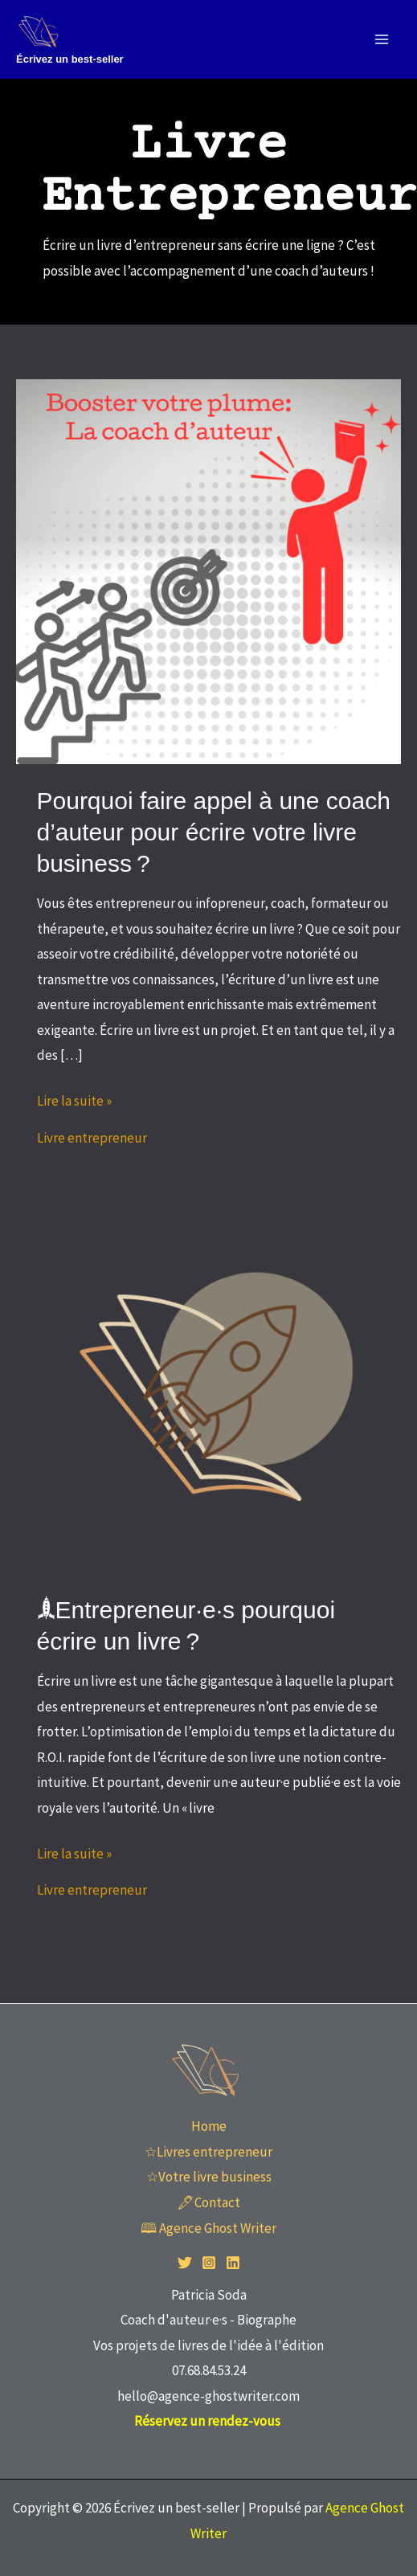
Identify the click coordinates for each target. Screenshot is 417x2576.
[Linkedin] (233, 2262)
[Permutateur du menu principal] (382, 39)
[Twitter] (185, 2262)
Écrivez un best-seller (70, 59)
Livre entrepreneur (92, 1138)
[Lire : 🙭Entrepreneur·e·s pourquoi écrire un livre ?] (208, 1379)
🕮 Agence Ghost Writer (208, 2228)
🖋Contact (208, 2202)
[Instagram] (209, 2262)
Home (209, 2126)
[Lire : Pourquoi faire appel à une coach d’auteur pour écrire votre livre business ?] (208, 570)
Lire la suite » (74, 1099)
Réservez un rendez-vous (208, 2421)
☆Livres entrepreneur (208, 2152)
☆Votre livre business (209, 2177)
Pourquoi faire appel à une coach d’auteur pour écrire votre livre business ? (213, 832)
